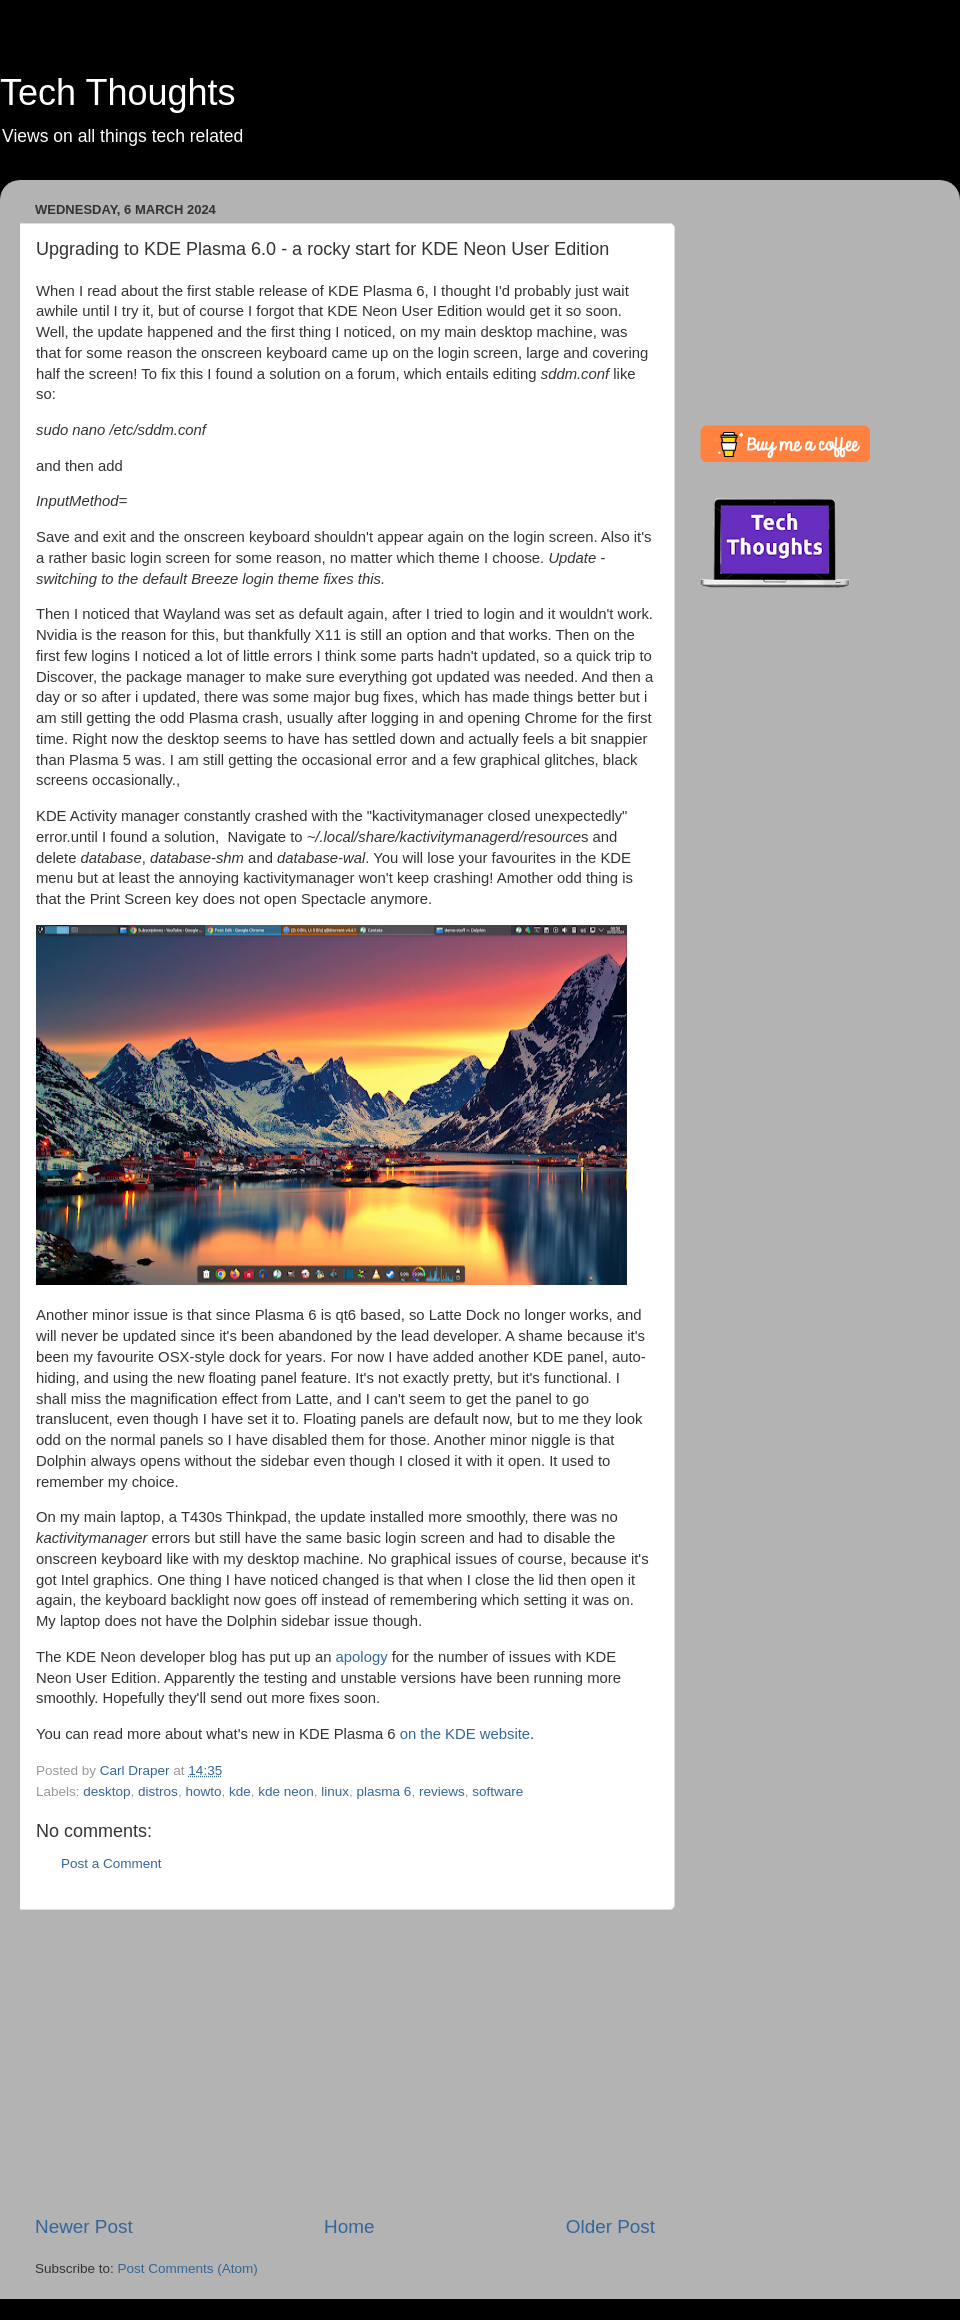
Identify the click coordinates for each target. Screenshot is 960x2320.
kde (240, 1791)
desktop (106, 1791)
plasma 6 (384, 1791)
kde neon (286, 1791)
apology (362, 1657)
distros (158, 1791)
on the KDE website (465, 1734)
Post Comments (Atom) (188, 2268)
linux (335, 1791)
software (497, 1791)
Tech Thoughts (118, 92)
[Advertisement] (345, 2062)
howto (203, 1791)
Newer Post (84, 2226)
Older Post (610, 2226)
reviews (442, 1791)
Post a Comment (111, 1863)
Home (349, 2226)
